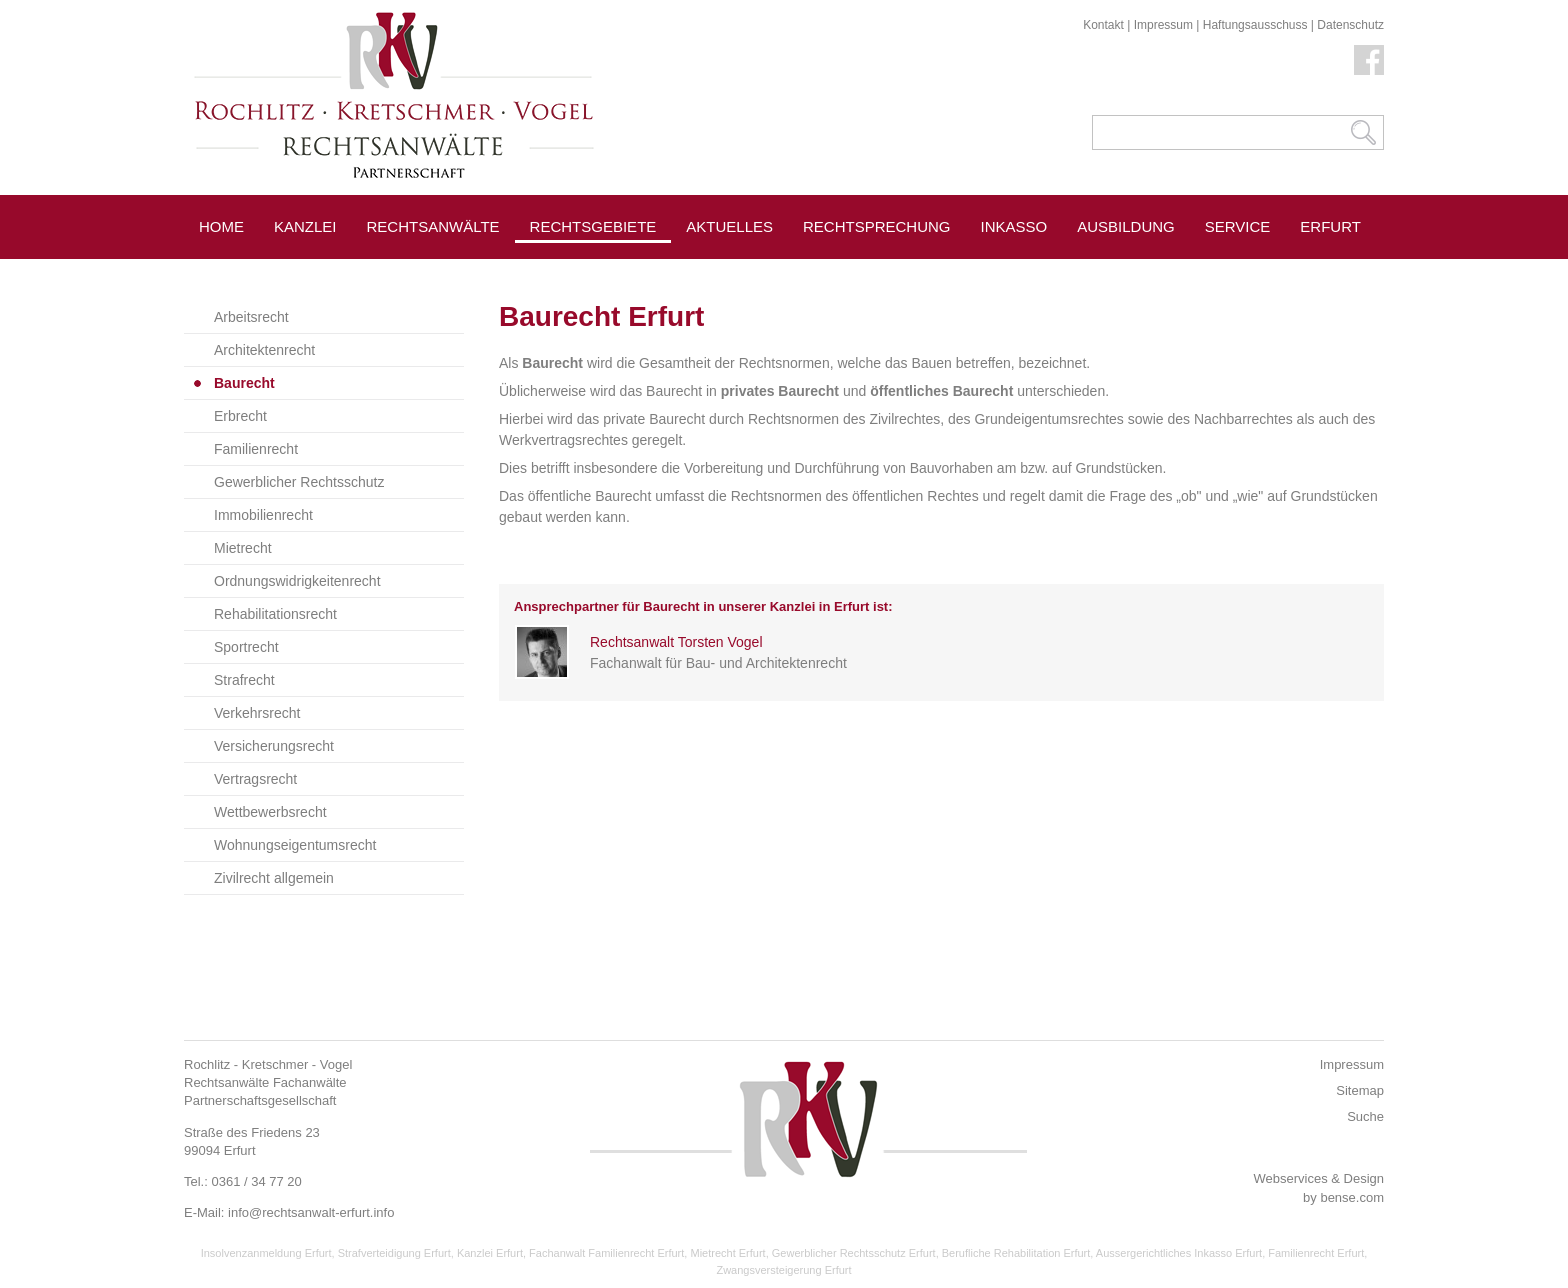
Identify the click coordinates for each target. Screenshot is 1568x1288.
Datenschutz (1350, 25)
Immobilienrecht (263, 515)
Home (221, 226)
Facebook (1369, 60)
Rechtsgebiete (593, 226)
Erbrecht (240, 416)
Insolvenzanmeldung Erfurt (266, 1253)
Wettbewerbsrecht (270, 812)
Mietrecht (243, 548)
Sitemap (1360, 1090)
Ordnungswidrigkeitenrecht (297, 581)
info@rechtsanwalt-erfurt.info (311, 1212)
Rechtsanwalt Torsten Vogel (676, 642)
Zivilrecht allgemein (274, 878)
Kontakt (1103, 25)
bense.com (1352, 1197)
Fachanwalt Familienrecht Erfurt (606, 1253)
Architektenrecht (264, 350)
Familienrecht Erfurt (1316, 1253)
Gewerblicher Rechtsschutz (299, 482)
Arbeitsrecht (251, 317)
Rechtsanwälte (433, 226)
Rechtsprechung (877, 226)
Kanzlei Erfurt (490, 1253)
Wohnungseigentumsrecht (295, 845)
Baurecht (244, 383)
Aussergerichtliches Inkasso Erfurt (1179, 1253)
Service (1238, 226)
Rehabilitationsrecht (275, 614)
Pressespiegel (748, 271)
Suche (1365, 1116)
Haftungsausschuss (1255, 25)
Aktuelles (729, 226)
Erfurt (1330, 226)
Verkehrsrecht (257, 713)
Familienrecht (256, 449)
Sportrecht (246, 647)
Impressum (1163, 25)
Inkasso (1014, 226)
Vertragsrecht (255, 779)
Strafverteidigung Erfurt (394, 1253)
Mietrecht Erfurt (727, 1253)
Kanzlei (305, 226)
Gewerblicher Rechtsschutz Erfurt (854, 1253)
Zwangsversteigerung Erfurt (783, 1270)
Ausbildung (1126, 226)
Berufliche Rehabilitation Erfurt (1016, 1253)
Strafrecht (244, 680)
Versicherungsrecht (274, 746)
